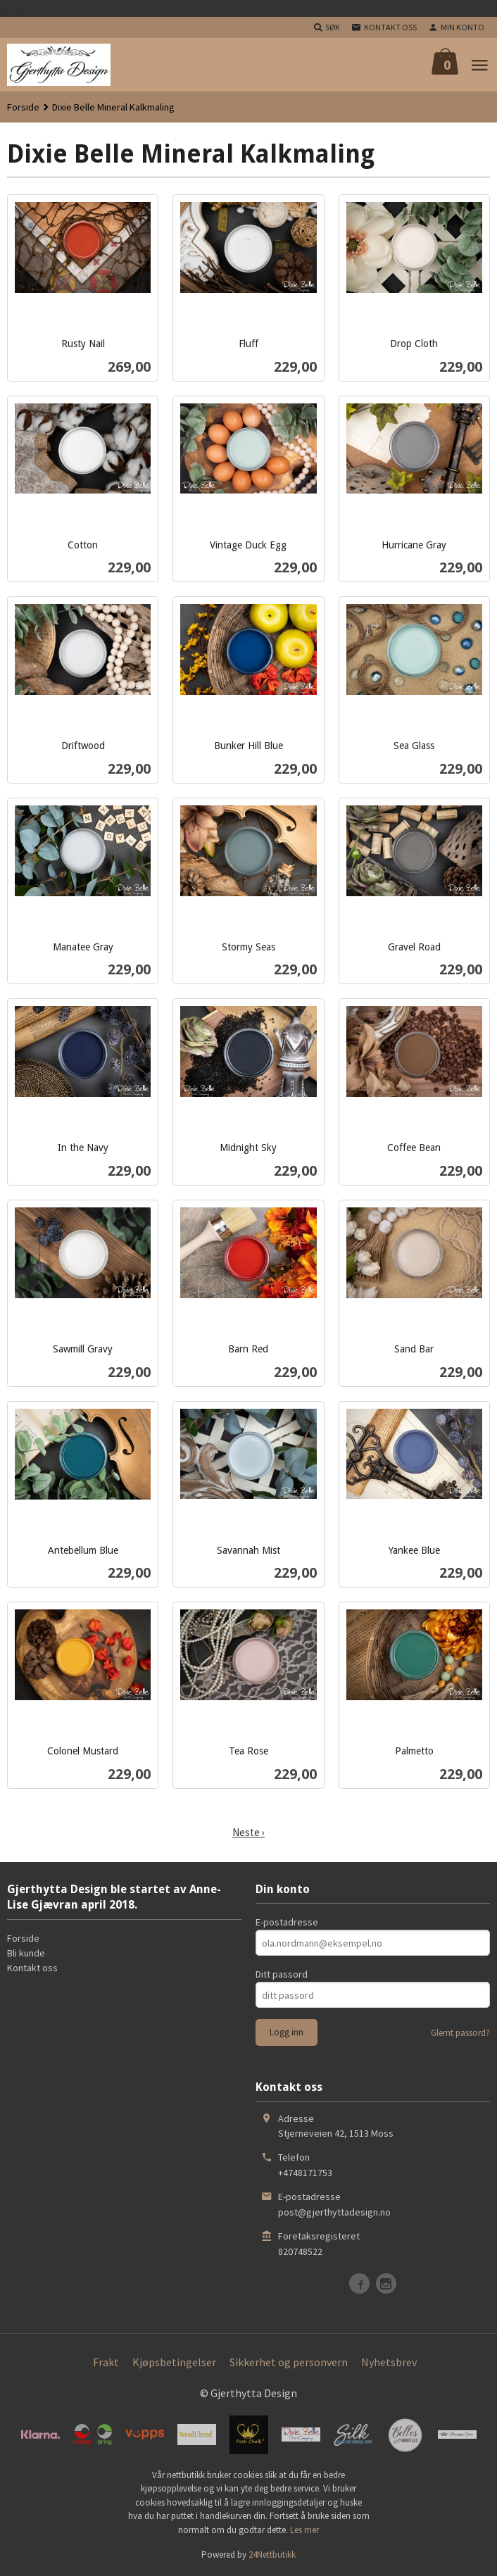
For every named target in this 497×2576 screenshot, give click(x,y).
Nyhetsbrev (389, 2362)
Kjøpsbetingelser (174, 2362)
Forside (23, 107)
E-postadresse (287, 1922)
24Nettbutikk (272, 2555)
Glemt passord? (460, 2033)
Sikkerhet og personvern (288, 2362)
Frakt (106, 2362)
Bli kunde (26, 1953)
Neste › (248, 1833)
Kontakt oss (32, 1967)
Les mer (304, 2530)
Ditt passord (282, 1974)
